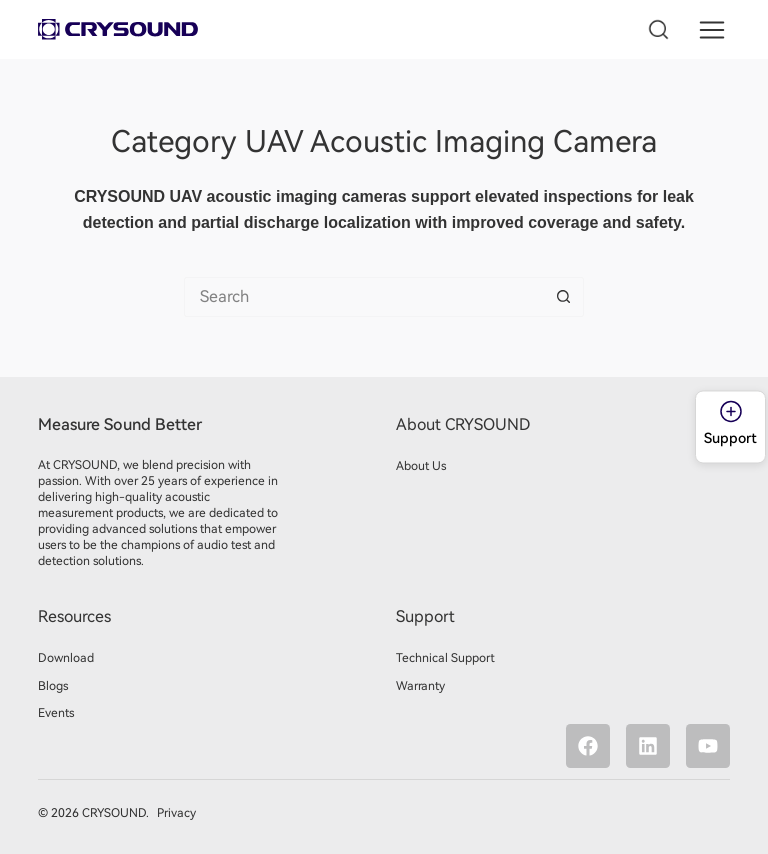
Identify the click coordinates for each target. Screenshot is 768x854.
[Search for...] (364, 297)
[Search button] (564, 297)
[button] (712, 29)
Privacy (175, 813)
